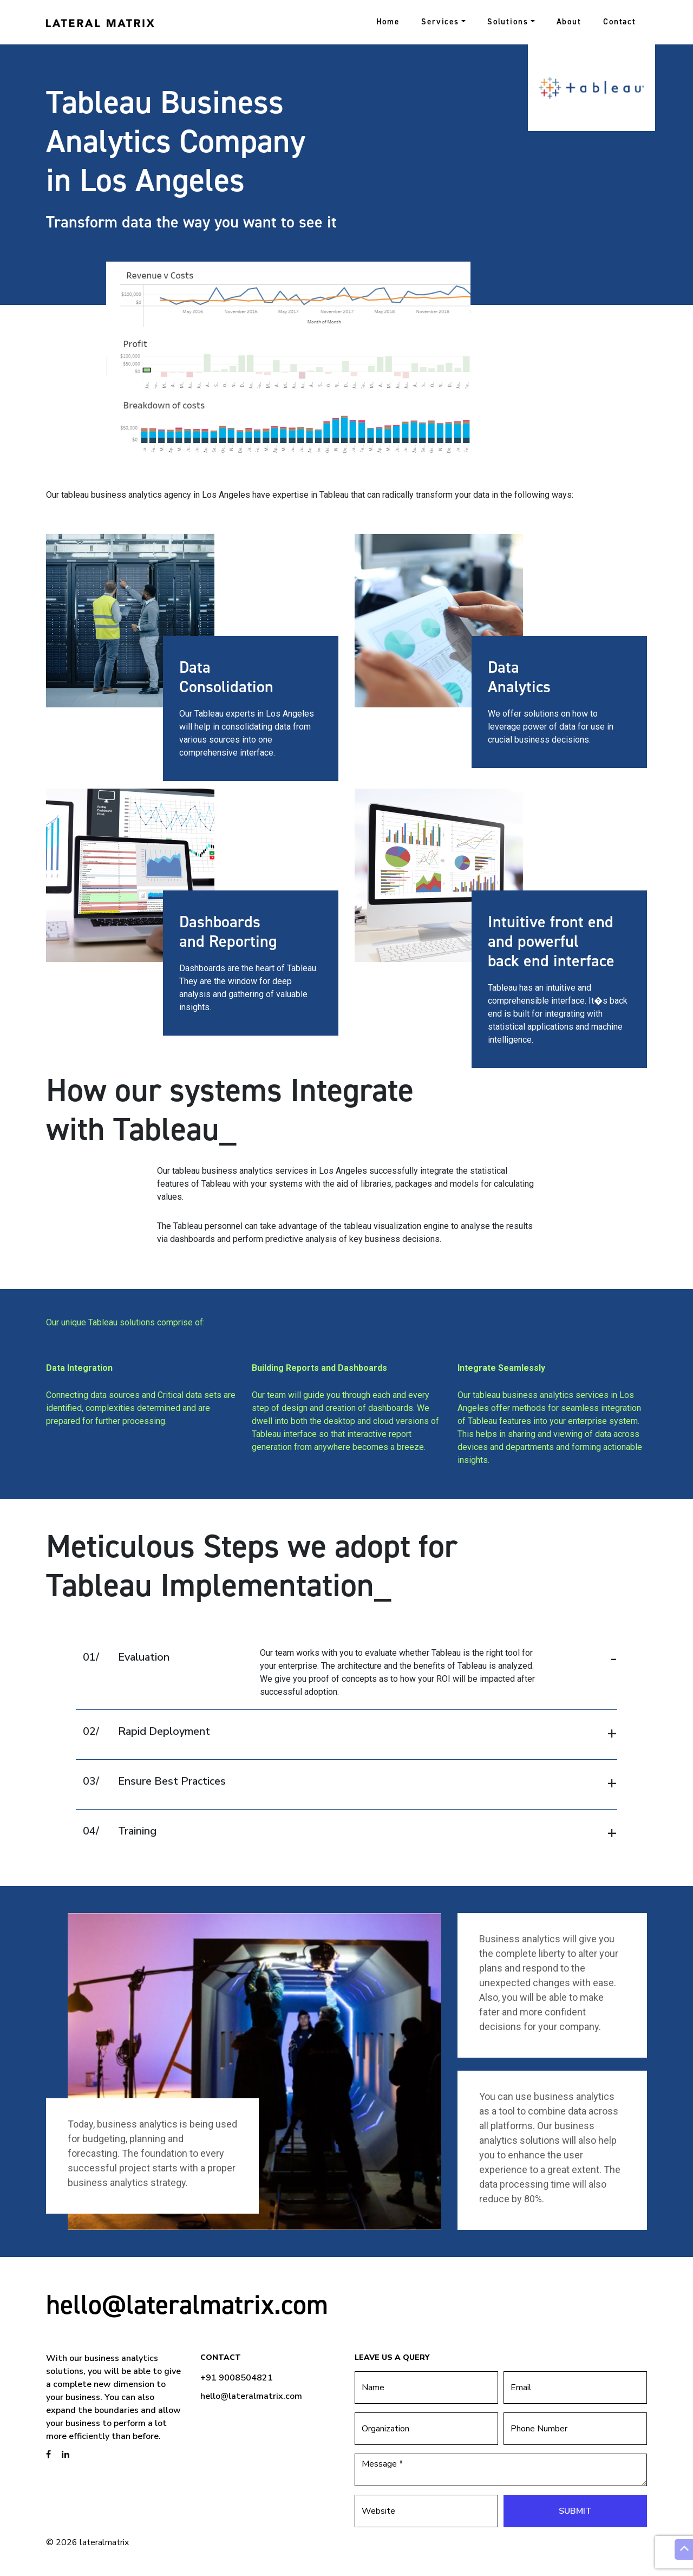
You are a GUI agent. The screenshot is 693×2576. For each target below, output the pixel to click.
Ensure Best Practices (154, 1781)
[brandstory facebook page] (48, 2455)
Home (388, 21)
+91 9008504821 (236, 2378)
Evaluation (126, 1657)
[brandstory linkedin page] (65, 2455)
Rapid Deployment (146, 1731)
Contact (619, 21)
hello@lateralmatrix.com (187, 2304)
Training (119, 1831)
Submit (575, 2511)
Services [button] (440, 21)
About (569, 21)
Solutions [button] (507, 21)
